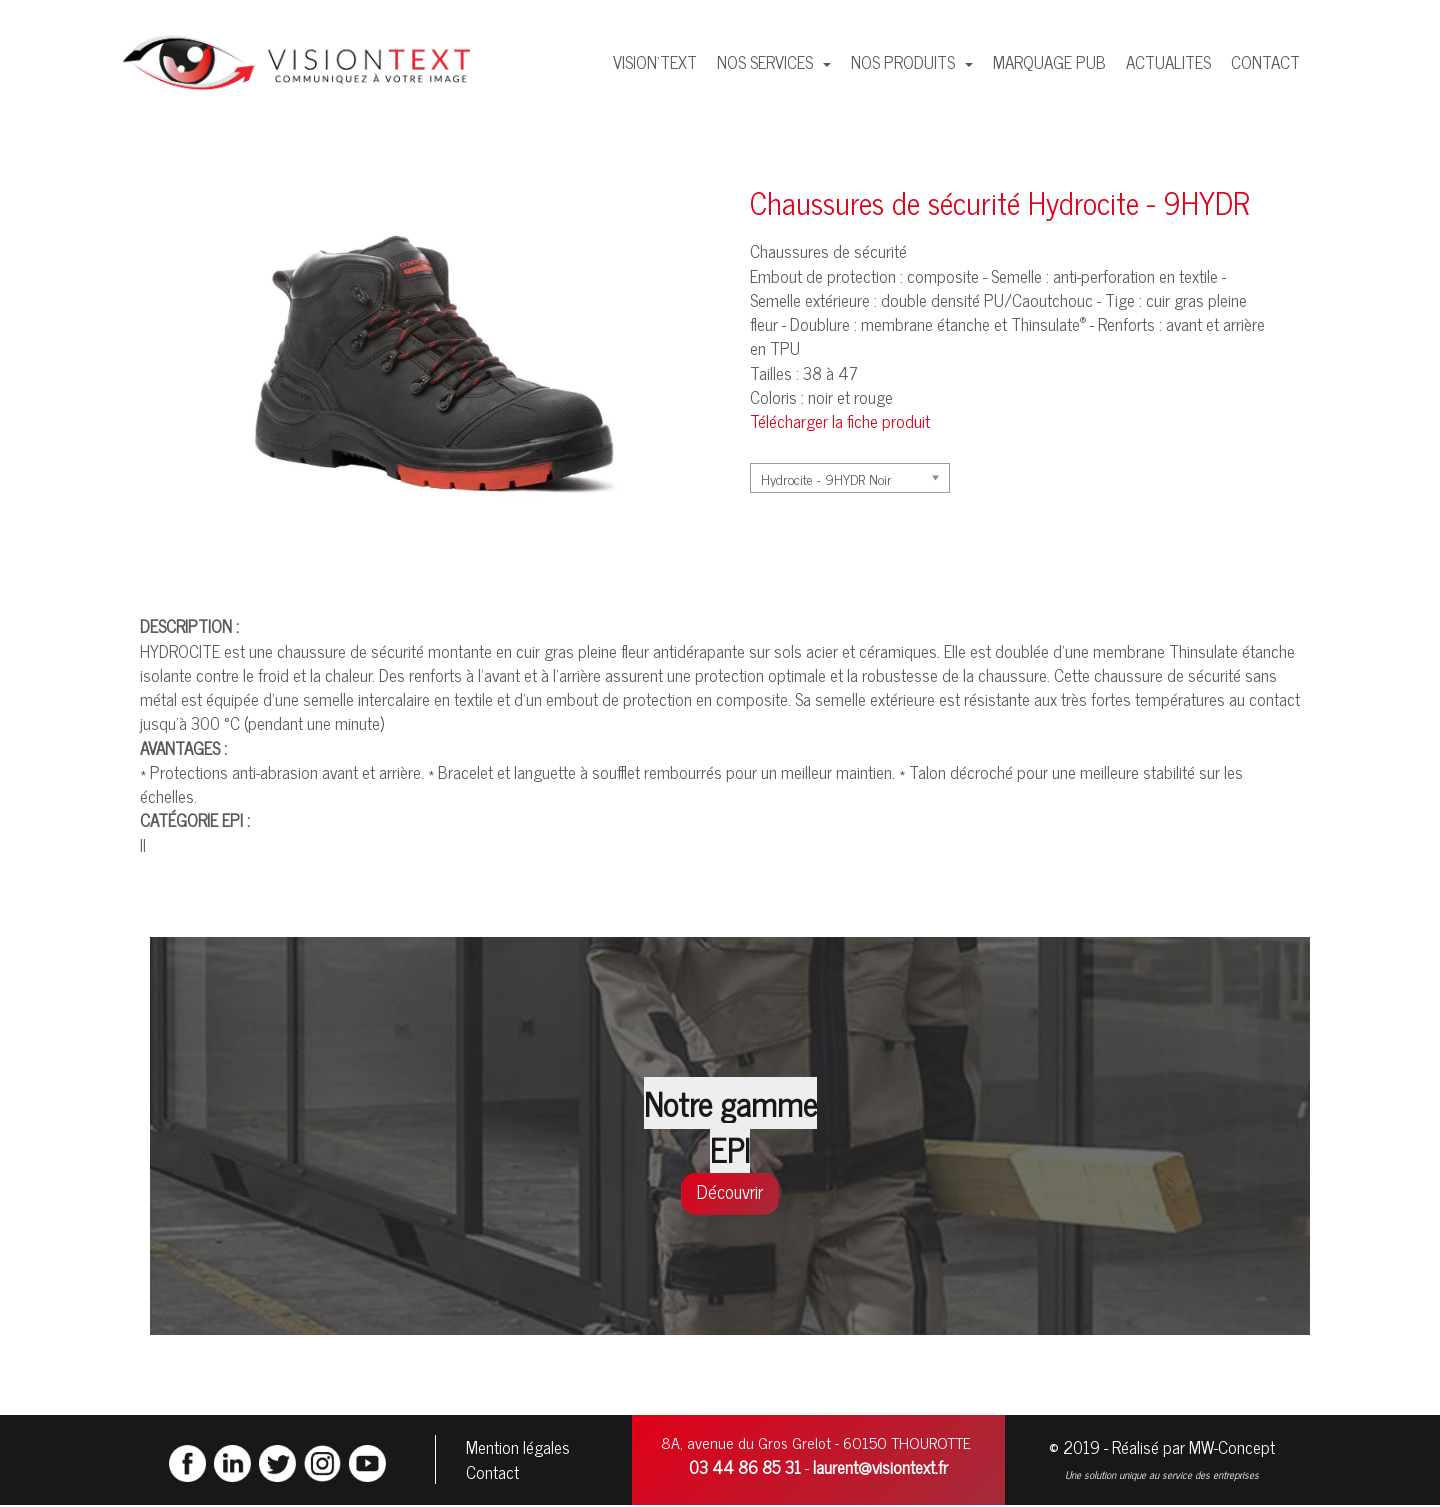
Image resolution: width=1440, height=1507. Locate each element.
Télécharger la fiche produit (840, 421)
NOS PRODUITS (905, 62)
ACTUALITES (1168, 62)
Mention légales (518, 1448)
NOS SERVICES (767, 62)
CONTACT (1265, 62)
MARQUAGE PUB (1049, 62)
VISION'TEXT (655, 62)
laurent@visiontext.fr (880, 1468)
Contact (492, 1473)
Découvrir (730, 1191)
